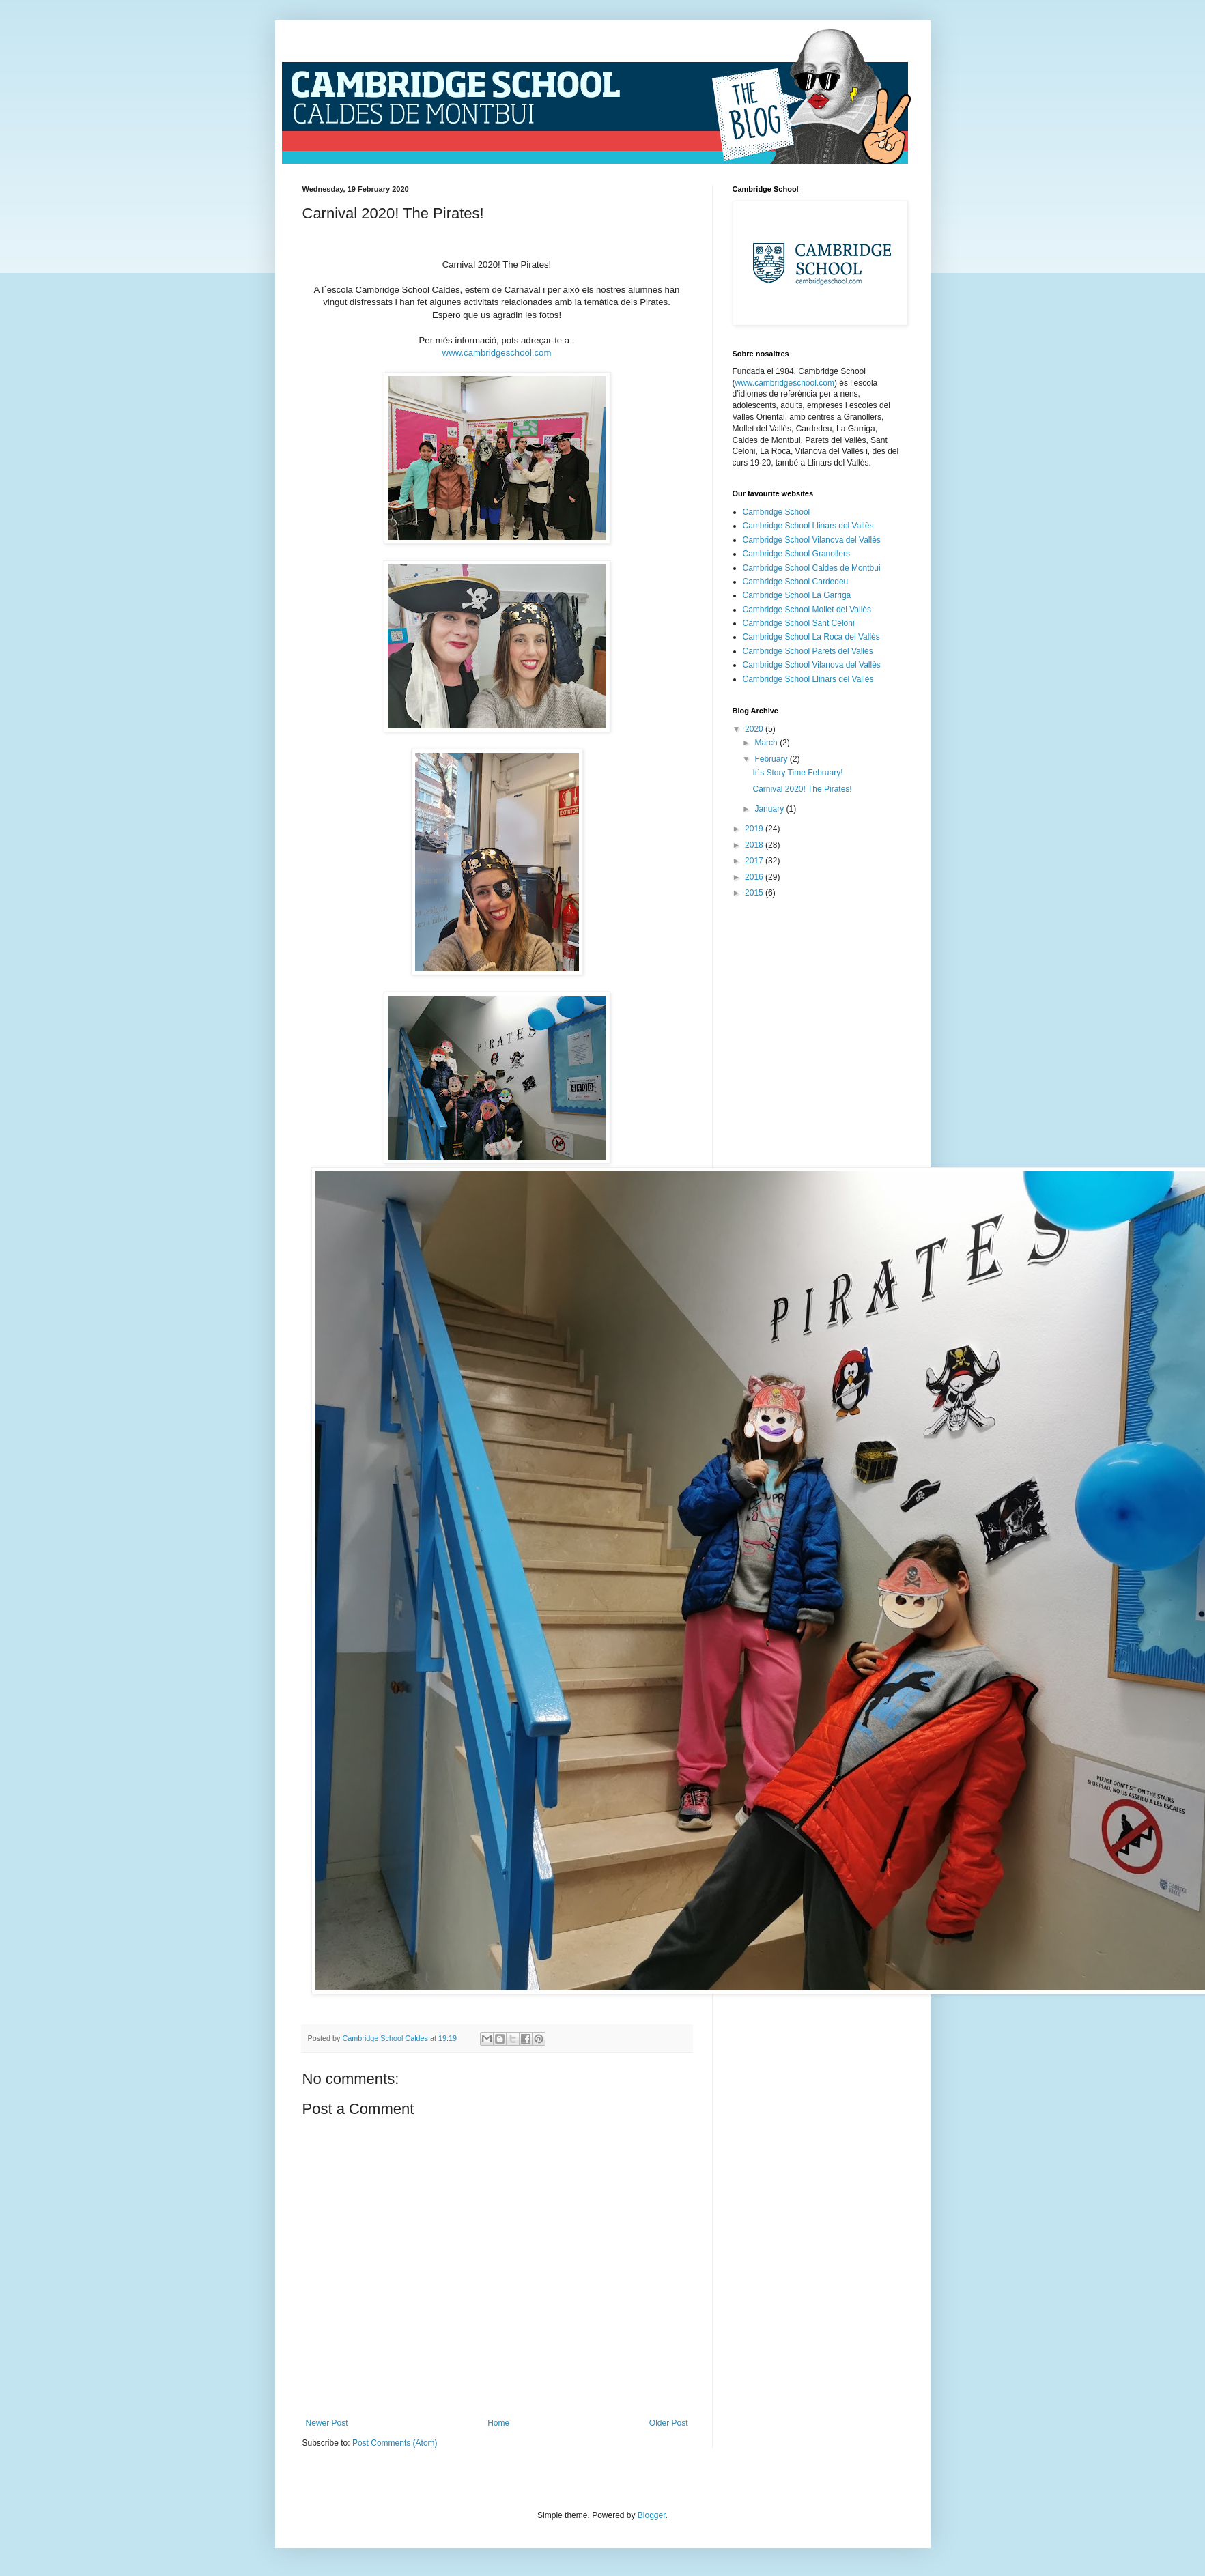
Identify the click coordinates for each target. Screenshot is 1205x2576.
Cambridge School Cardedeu (796, 581)
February (771, 759)
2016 (755, 877)
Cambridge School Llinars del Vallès (808, 525)
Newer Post (327, 2423)
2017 (755, 860)
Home (498, 2423)
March (767, 742)
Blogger (652, 2515)
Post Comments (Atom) (395, 2443)
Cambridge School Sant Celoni (799, 623)
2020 (755, 729)
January (770, 809)
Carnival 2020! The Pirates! (801, 789)
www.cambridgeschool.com (497, 352)
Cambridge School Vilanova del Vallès (812, 540)
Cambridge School (776, 512)
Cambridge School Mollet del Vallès (807, 609)
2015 (755, 893)
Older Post (668, 2423)
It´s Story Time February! (797, 772)
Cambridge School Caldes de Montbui (812, 568)
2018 (755, 845)
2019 (755, 828)
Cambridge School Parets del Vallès (808, 651)
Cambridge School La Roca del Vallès (811, 637)
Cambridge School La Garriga (797, 595)
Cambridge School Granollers (796, 553)
